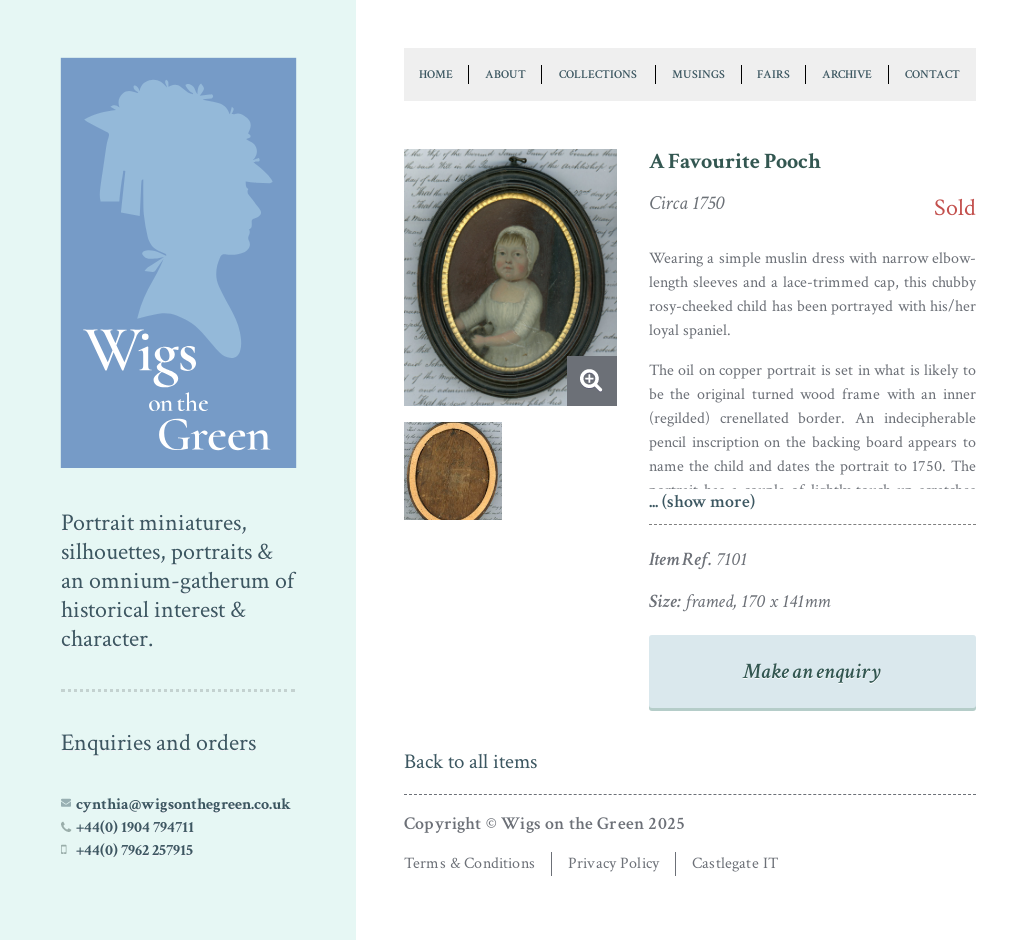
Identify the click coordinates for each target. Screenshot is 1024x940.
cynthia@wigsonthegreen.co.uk (183, 804)
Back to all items (470, 761)
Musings (698, 74)
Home (436, 74)
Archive (847, 74)
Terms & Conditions (469, 863)
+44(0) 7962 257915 (134, 850)
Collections (598, 74)
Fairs (773, 74)
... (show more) (702, 501)
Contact (932, 74)
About (505, 74)
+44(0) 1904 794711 (135, 827)
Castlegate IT (735, 863)
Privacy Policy (613, 863)
